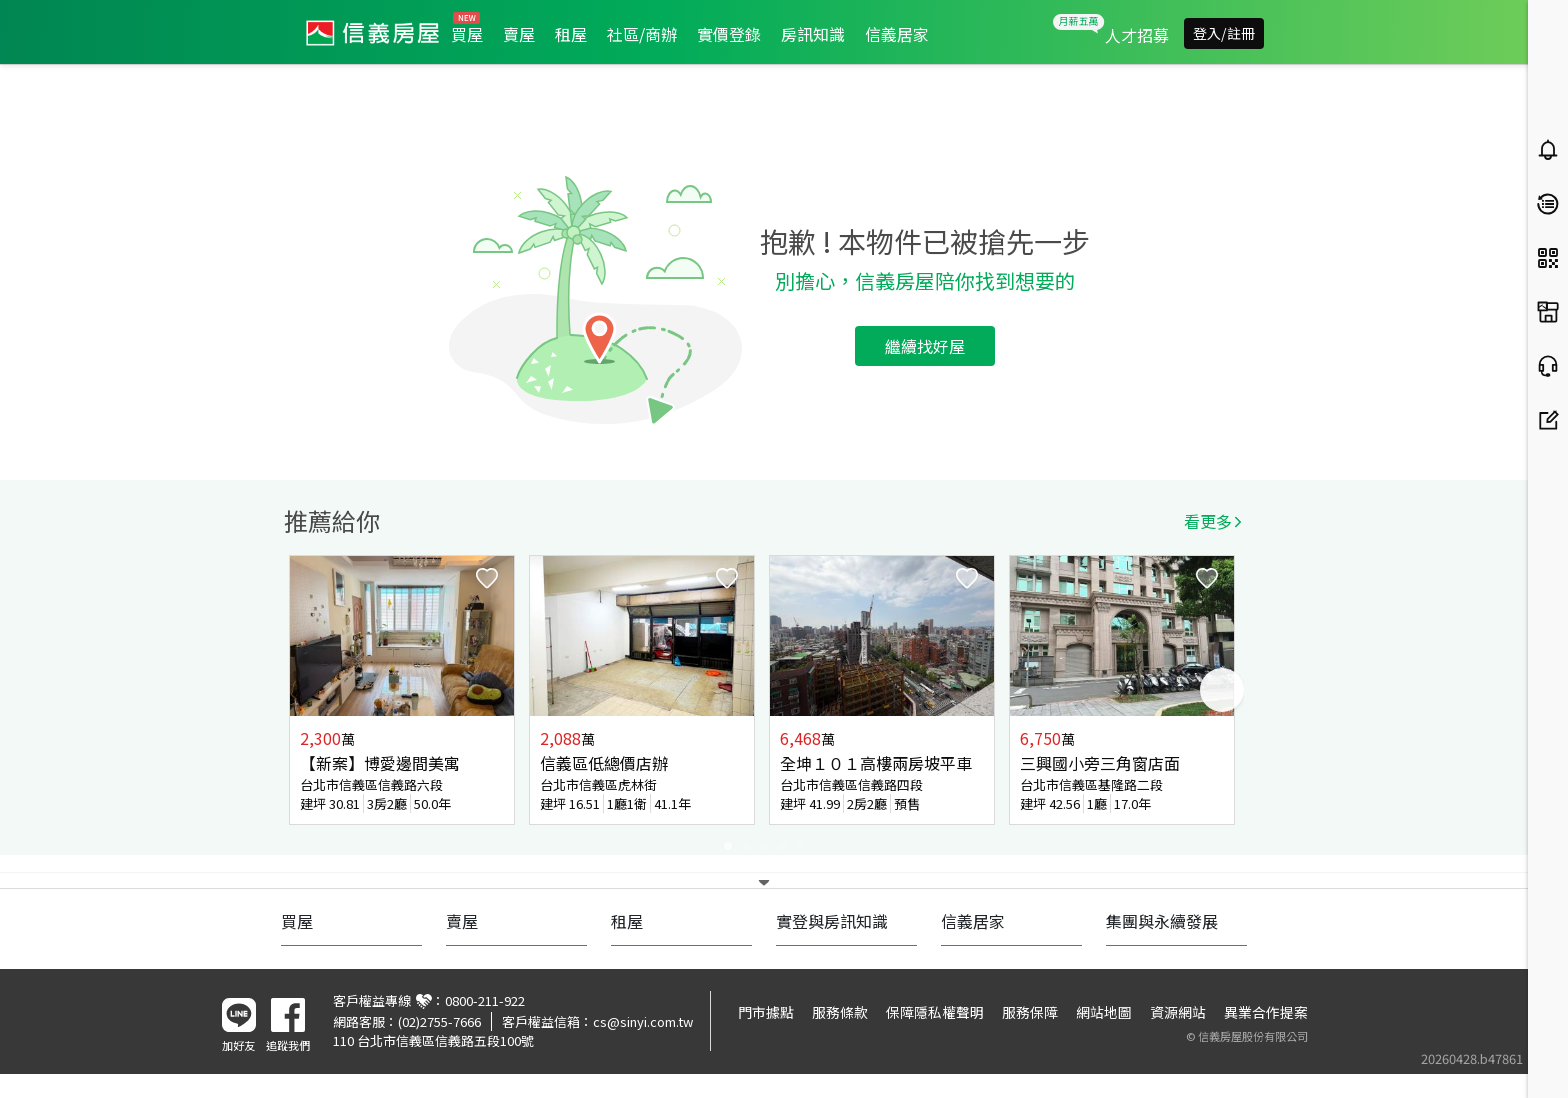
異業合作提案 (1266, 1012)
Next (1222, 690)
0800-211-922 (485, 1000)
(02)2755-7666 (439, 1021)
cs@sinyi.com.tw (643, 1021)
